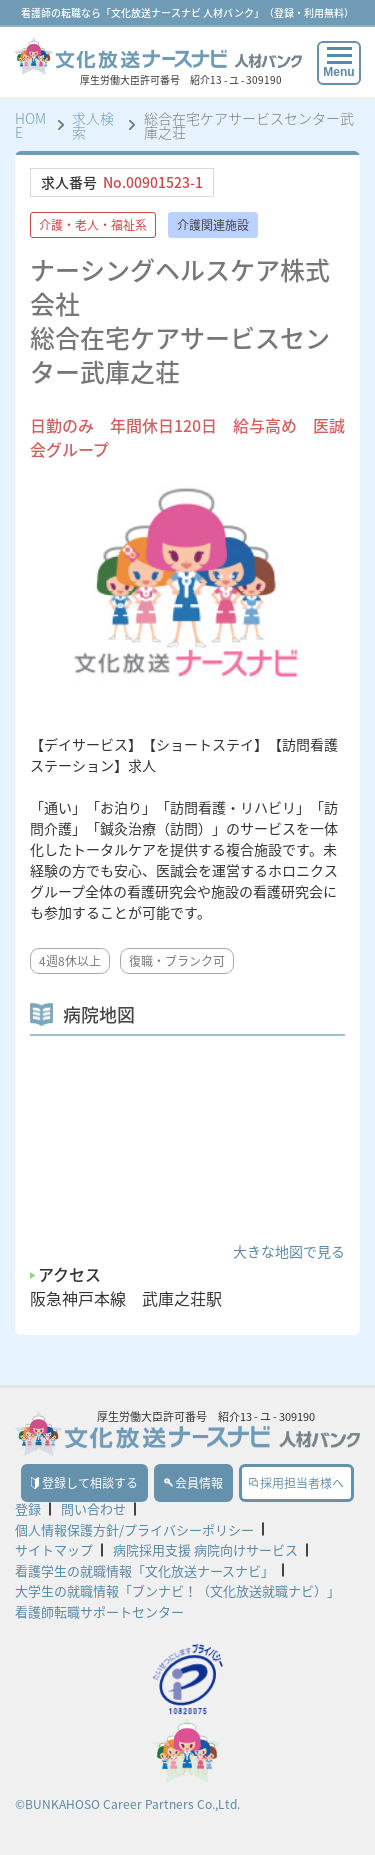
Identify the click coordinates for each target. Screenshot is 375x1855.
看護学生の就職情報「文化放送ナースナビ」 (144, 1570)
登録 (28, 1508)
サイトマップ (54, 1549)
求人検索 (93, 125)
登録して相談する (84, 1483)
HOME (30, 125)
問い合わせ (93, 1508)
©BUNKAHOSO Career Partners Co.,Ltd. (127, 1804)
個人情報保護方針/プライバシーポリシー (134, 1529)
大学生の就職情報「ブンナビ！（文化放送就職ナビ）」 (177, 1590)
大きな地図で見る (289, 1251)
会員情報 (193, 1483)
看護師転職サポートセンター (99, 1611)
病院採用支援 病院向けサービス (205, 1549)
